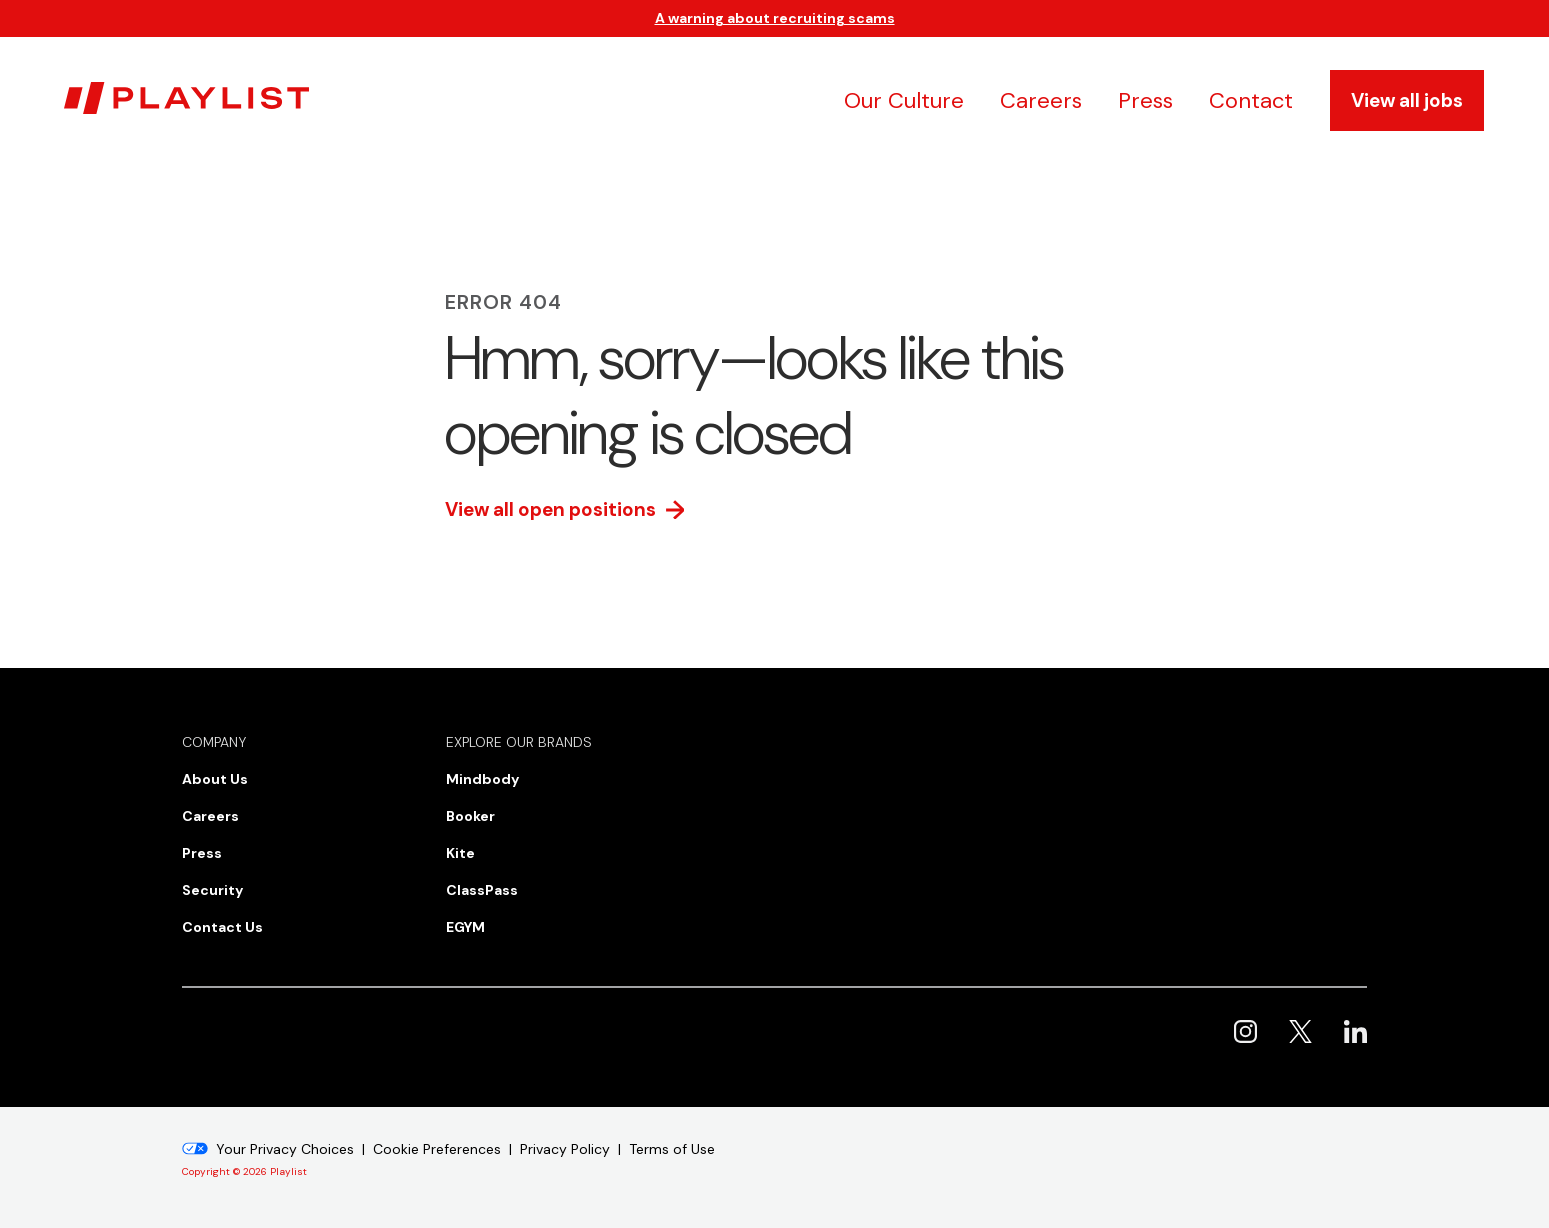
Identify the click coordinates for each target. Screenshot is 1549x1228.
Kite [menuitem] (460, 853)
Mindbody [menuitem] (482, 779)
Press (1145, 100)
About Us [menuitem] (215, 779)
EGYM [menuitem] (465, 927)
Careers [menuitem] (210, 816)
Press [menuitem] (202, 853)
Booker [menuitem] (470, 816)
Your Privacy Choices (285, 1149)
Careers (1041, 100)
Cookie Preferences (437, 1149)
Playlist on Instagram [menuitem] (1245, 1031)
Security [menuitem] (212, 890)
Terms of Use (672, 1149)
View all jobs (1407, 100)
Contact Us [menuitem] (222, 927)
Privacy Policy (565, 1149)
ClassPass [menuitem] (482, 890)
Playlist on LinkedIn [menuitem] (1355, 1031)
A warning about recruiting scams (775, 18)
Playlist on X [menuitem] (1300, 1031)
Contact (1251, 100)
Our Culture (904, 100)
